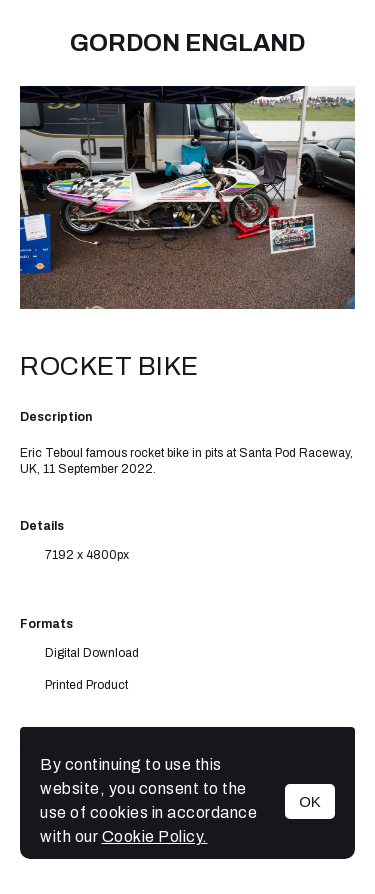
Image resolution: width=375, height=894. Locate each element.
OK (310, 801)
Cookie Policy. (155, 836)
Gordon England (187, 43)
